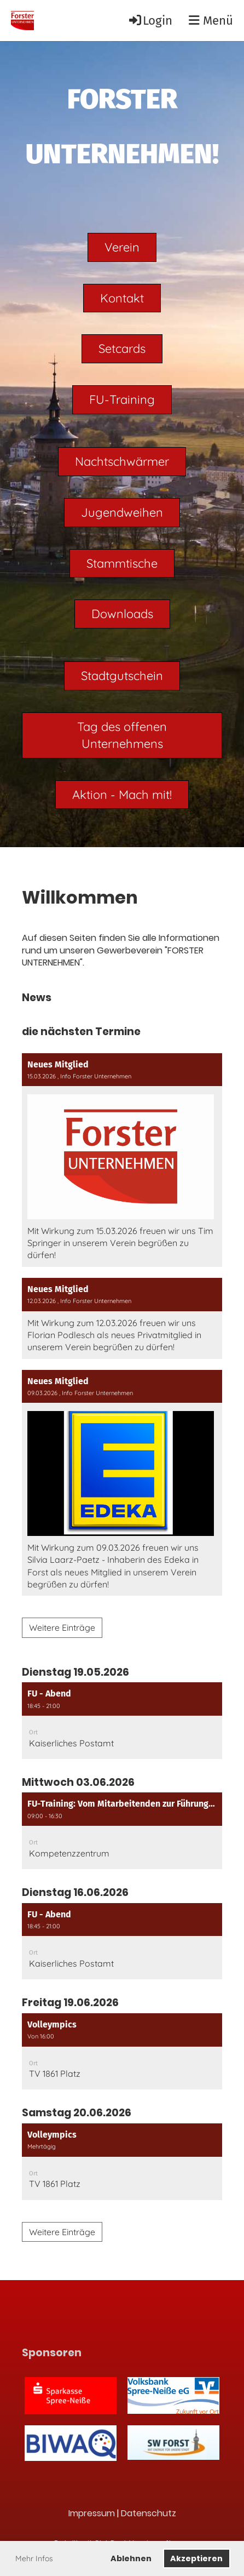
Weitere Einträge (62, 1627)
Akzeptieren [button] (196, 2558)
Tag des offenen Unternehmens (122, 735)
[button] (122, 1720)
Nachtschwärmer (122, 461)
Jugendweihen (122, 512)
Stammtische (122, 563)
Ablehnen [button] (131, 2558)
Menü (211, 20)
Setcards (122, 348)
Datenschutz (148, 2513)
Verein (122, 247)
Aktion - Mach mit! (122, 794)
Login (149, 20)
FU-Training (122, 399)
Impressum (91, 2513)
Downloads (122, 613)
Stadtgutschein (122, 675)
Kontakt (122, 298)
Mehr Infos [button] (34, 2558)
